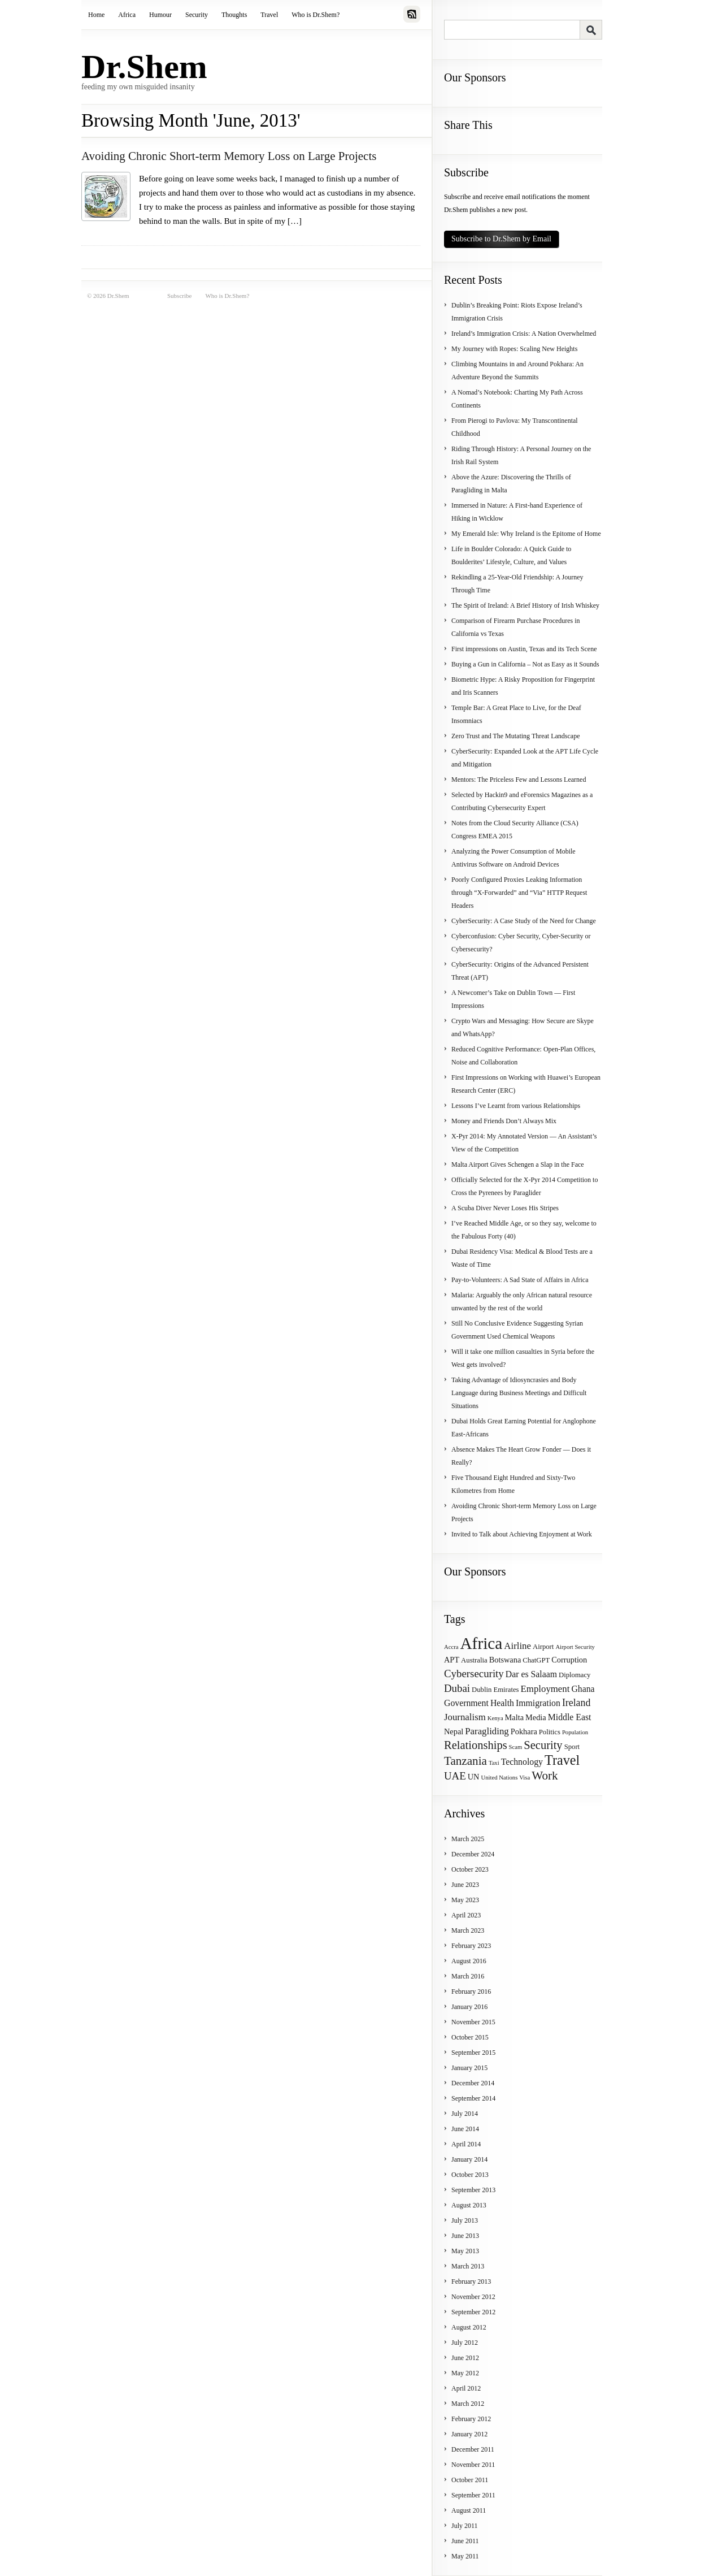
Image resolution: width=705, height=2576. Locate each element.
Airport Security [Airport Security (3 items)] (575, 1647)
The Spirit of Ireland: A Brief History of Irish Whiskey (525, 605)
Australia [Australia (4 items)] (474, 1660)
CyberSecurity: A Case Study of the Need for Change (523, 921)
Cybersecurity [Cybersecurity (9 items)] (474, 1673)
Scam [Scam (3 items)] (516, 1747)
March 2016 (467, 1976)
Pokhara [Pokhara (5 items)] (524, 1731)
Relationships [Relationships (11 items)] (475, 1745)
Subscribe (179, 295)
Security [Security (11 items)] (543, 1745)
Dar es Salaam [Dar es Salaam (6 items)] (531, 1674)
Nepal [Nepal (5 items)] (453, 1731)
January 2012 (469, 2434)
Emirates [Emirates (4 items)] (506, 1690)
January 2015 (469, 2068)
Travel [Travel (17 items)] (562, 1760)
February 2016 (471, 1991)
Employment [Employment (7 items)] (545, 1688)
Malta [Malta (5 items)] (514, 1717)
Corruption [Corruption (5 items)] (569, 1659)
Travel (269, 15)
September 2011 (473, 2495)
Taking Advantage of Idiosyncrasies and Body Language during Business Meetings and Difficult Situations (518, 1393)
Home (96, 15)
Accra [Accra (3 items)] (451, 1647)
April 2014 (466, 2144)
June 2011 (465, 2541)
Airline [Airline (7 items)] (517, 1645)
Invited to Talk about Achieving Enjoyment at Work (521, 1534)
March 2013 (467, 2266)
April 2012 (466, 2388)
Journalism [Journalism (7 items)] (465, 1717)
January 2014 (469, 2159)
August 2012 (468, 2327)
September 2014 (473, 2098)
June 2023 (465, 1885)
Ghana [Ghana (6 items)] (582, 1689)
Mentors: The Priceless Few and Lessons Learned (518, 779)
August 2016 (468, 1961)
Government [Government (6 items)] (466, 1703)
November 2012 (473, 2297)
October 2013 (470, 2175)
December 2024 (472, 1854)
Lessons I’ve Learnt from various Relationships (515, 1106)
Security (196, 15)
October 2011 (469, 2480)
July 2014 (464, 2114)
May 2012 (465, 2373)
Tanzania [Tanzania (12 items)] (465, 1761)
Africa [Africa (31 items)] (481, 1643)
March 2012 (467, 2404)
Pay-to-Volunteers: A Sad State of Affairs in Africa (520, 1280)
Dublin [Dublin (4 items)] (481, 1690)
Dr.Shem (144, 66)
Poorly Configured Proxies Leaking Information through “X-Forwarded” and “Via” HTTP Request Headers (519, 893)
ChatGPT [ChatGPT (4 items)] (536, 1660)
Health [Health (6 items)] (502, 1703)
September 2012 (473, 2312)
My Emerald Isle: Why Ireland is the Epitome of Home (526, 534)
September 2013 (473, 2190)
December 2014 (472, 2083)
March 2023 (467, 1930)
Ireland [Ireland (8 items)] (576, 1702)
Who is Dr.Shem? (315, 15)
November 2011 (473, 2465)
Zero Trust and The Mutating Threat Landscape (515, 736)
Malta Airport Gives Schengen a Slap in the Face (517, 1164)
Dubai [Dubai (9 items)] (457, 1688)
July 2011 (464, 2526)
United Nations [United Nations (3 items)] (499, 1777)
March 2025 (467, 1839)
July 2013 (464, 2220)
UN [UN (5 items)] (474, 1776)
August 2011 (468, 2510)
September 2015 (473, 2053)
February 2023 (471, 1946)
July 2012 (464, 2342)
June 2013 (465, 2236)
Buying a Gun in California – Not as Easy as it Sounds (525, 664)
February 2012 (471, 2419)
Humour (160, 15)
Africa (127, 15)
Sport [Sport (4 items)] (572, 1747)
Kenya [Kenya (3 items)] (495, 1718)
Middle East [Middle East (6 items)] (569, 1717)
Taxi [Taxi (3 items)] (494, 1763)
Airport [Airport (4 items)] (543, 1647)
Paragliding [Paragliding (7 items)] (487, 1731)
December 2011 (472, 2449)
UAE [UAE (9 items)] (455, 1776)
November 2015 (473, 2022)
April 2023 (466, 1915)
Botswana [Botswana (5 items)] (505, 1659)
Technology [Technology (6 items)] (522, 1762)
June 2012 (465, 2358)
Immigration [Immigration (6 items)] (538, 1703)
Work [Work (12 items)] (545, 1775)
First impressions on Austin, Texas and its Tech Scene (524, 649)
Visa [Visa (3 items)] (524, 1777)
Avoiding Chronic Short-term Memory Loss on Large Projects (228, 156)
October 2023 (470, 1869)
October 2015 (470, 2037)
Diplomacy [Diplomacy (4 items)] (574, 1675)
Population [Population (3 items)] (575, 1732)
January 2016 (469, 2007)
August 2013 (468, 2205)
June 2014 (465, 2129)
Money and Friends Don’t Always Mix (503, 1121)
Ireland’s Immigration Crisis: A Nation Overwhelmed (523, 333)
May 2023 (465, 1900)
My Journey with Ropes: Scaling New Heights (514, 349)
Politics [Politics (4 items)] (549, 1732)
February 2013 (471, 2281)
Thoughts (234, 15)
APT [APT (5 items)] (451, 1659)
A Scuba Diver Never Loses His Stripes (505, 1208)
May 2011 (465, 2556)
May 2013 (465, 2251)
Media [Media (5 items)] (535, 1717)
